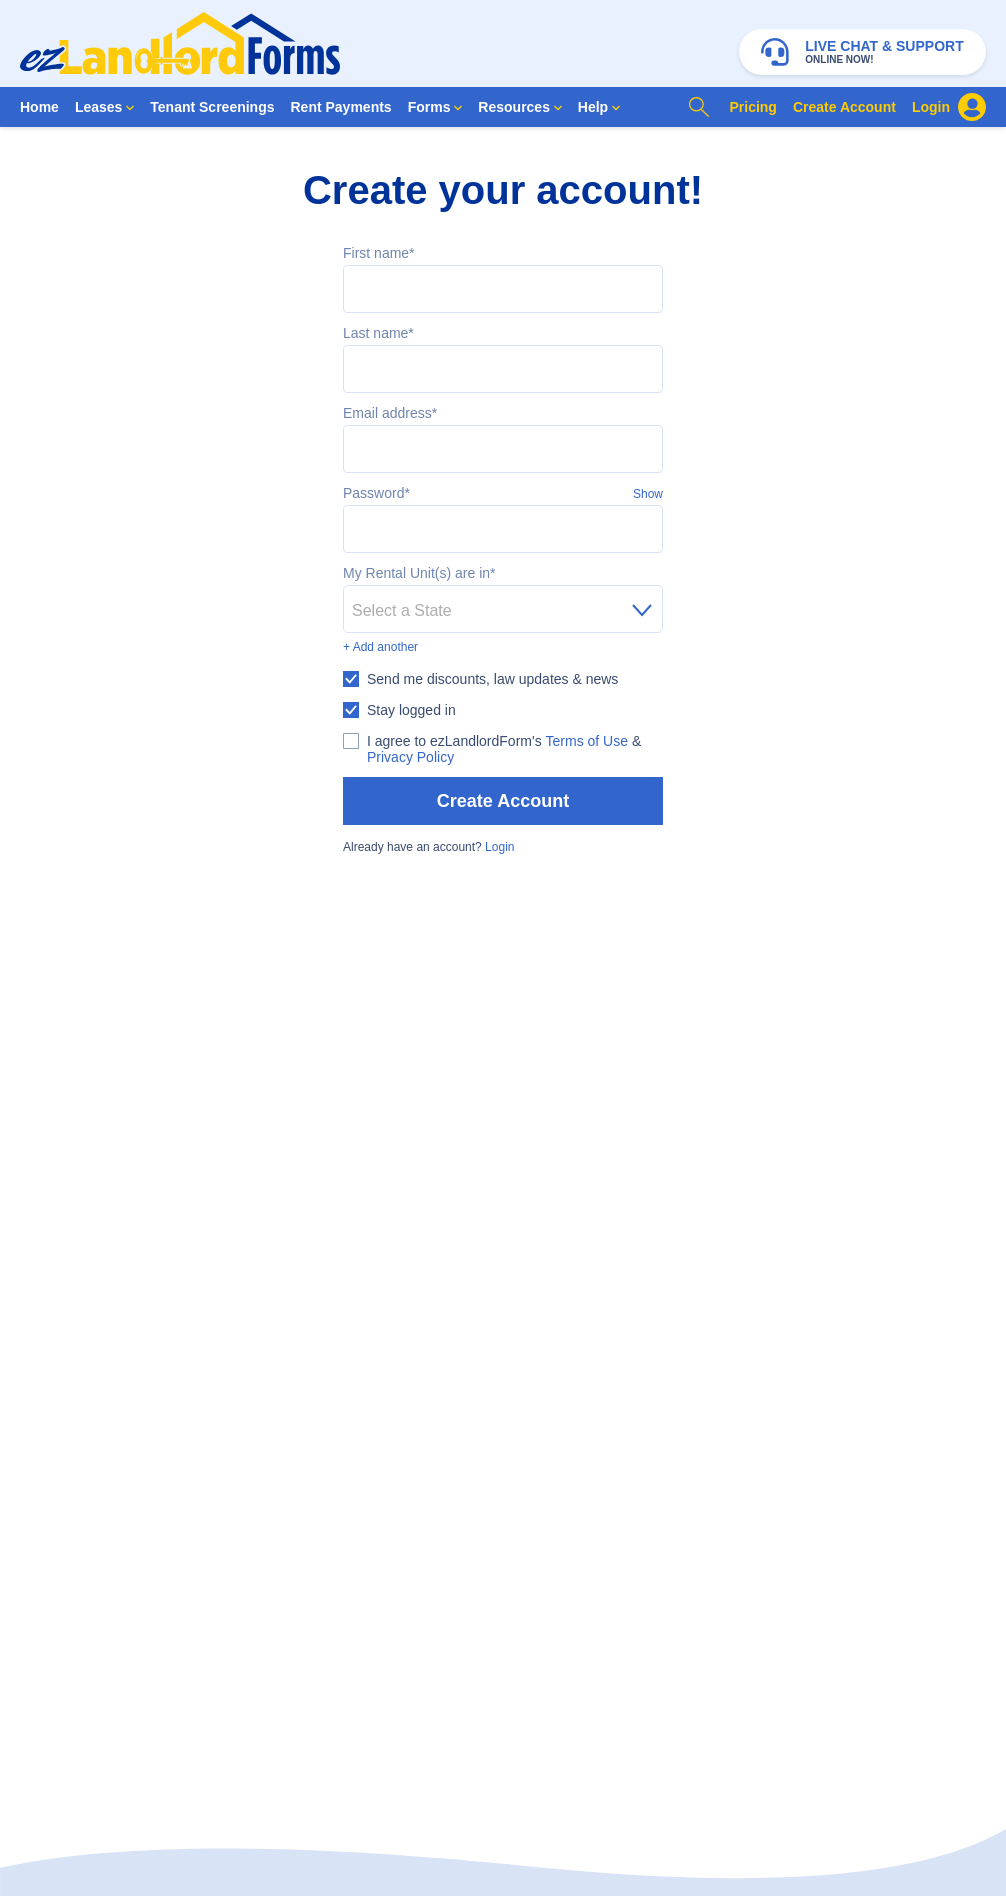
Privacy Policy (410, 757)
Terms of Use (587, 741)
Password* (376, 493)
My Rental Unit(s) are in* (419, 573)
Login (499, 847)
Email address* (390, 413)
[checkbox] (480, 679)
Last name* (378, 333)
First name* (379, 253)
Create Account (503, 801)
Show (648, 494)
